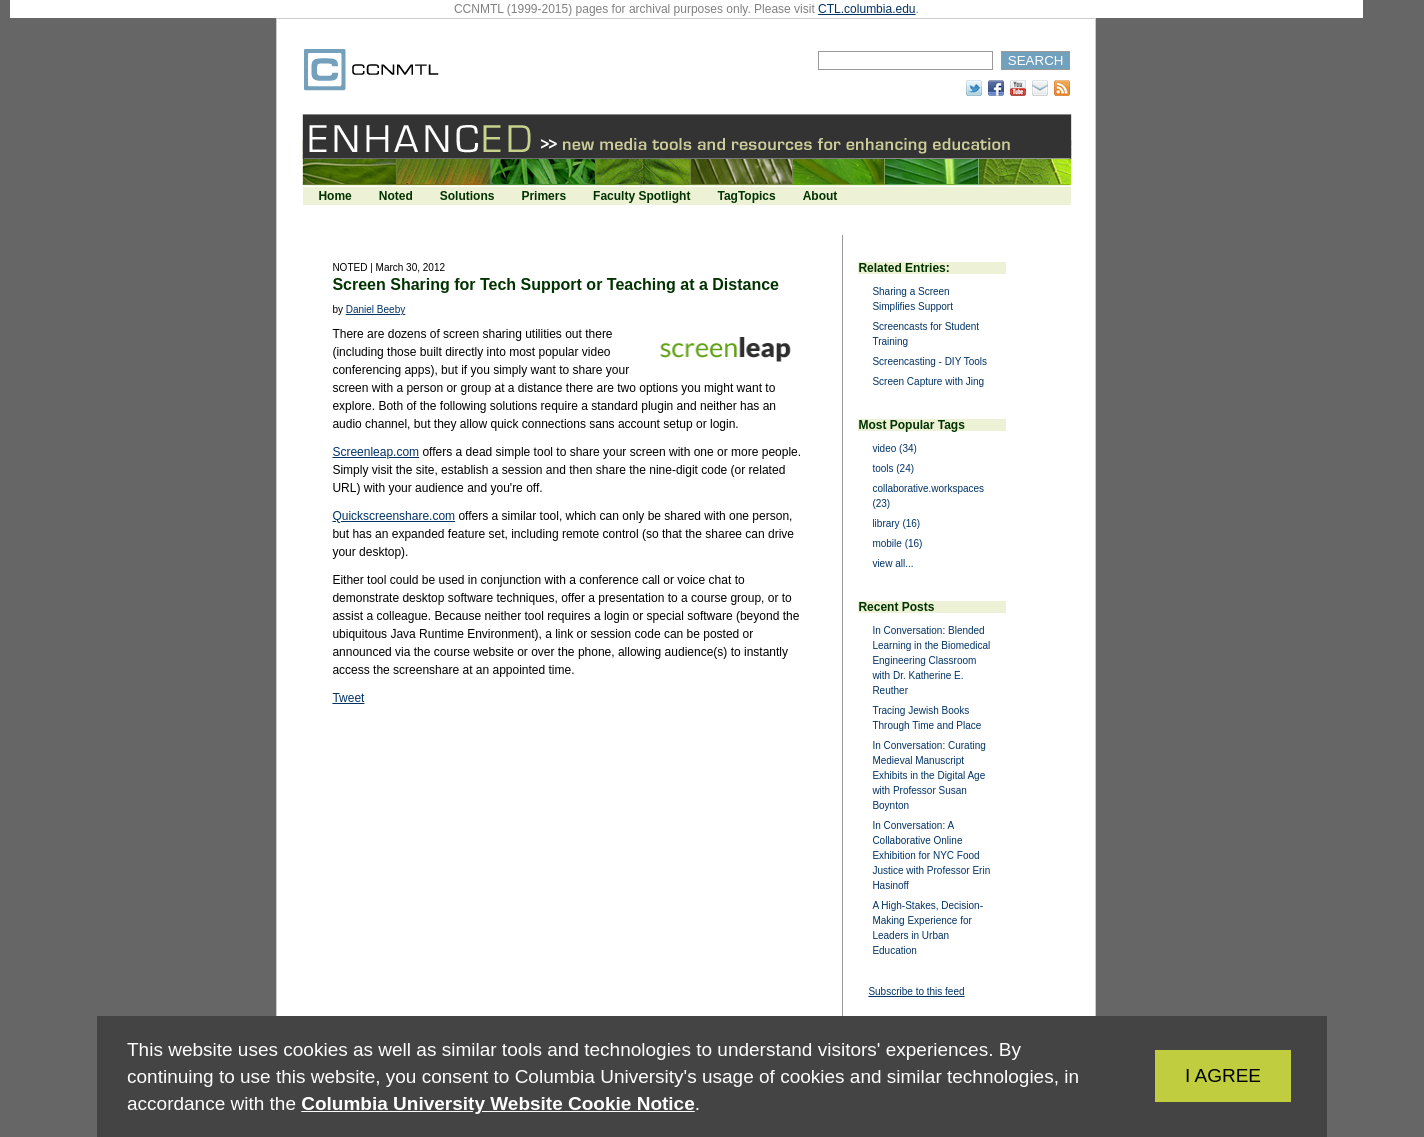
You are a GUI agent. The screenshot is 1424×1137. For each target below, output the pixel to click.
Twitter (974, 88)
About (820, 196)
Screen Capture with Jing (928, 381)
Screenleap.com (375, 452)
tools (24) (893, 468)
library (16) (896, 523)
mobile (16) (897, 543)
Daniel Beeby (375, 309)
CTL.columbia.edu (866, 9)
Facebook (996, 88)
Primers (543, 196)
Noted (396, 196)
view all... (892, 563)
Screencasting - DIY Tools (929, 361)
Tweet (348, 698)
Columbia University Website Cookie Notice (497, 1103)
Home (334, 196)
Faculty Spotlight (641, 196)
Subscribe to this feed (916, 991)
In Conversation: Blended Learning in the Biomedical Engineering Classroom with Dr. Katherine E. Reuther (931, 660)
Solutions (467, 196)
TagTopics (746, 196)
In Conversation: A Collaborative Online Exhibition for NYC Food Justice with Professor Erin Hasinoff (931, 855)
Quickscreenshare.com (393, 516)
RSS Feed (1062, 88)
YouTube (1018, 88)
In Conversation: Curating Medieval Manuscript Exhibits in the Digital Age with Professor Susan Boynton (928, 775)
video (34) (894, 448)
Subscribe (1040, 88)
